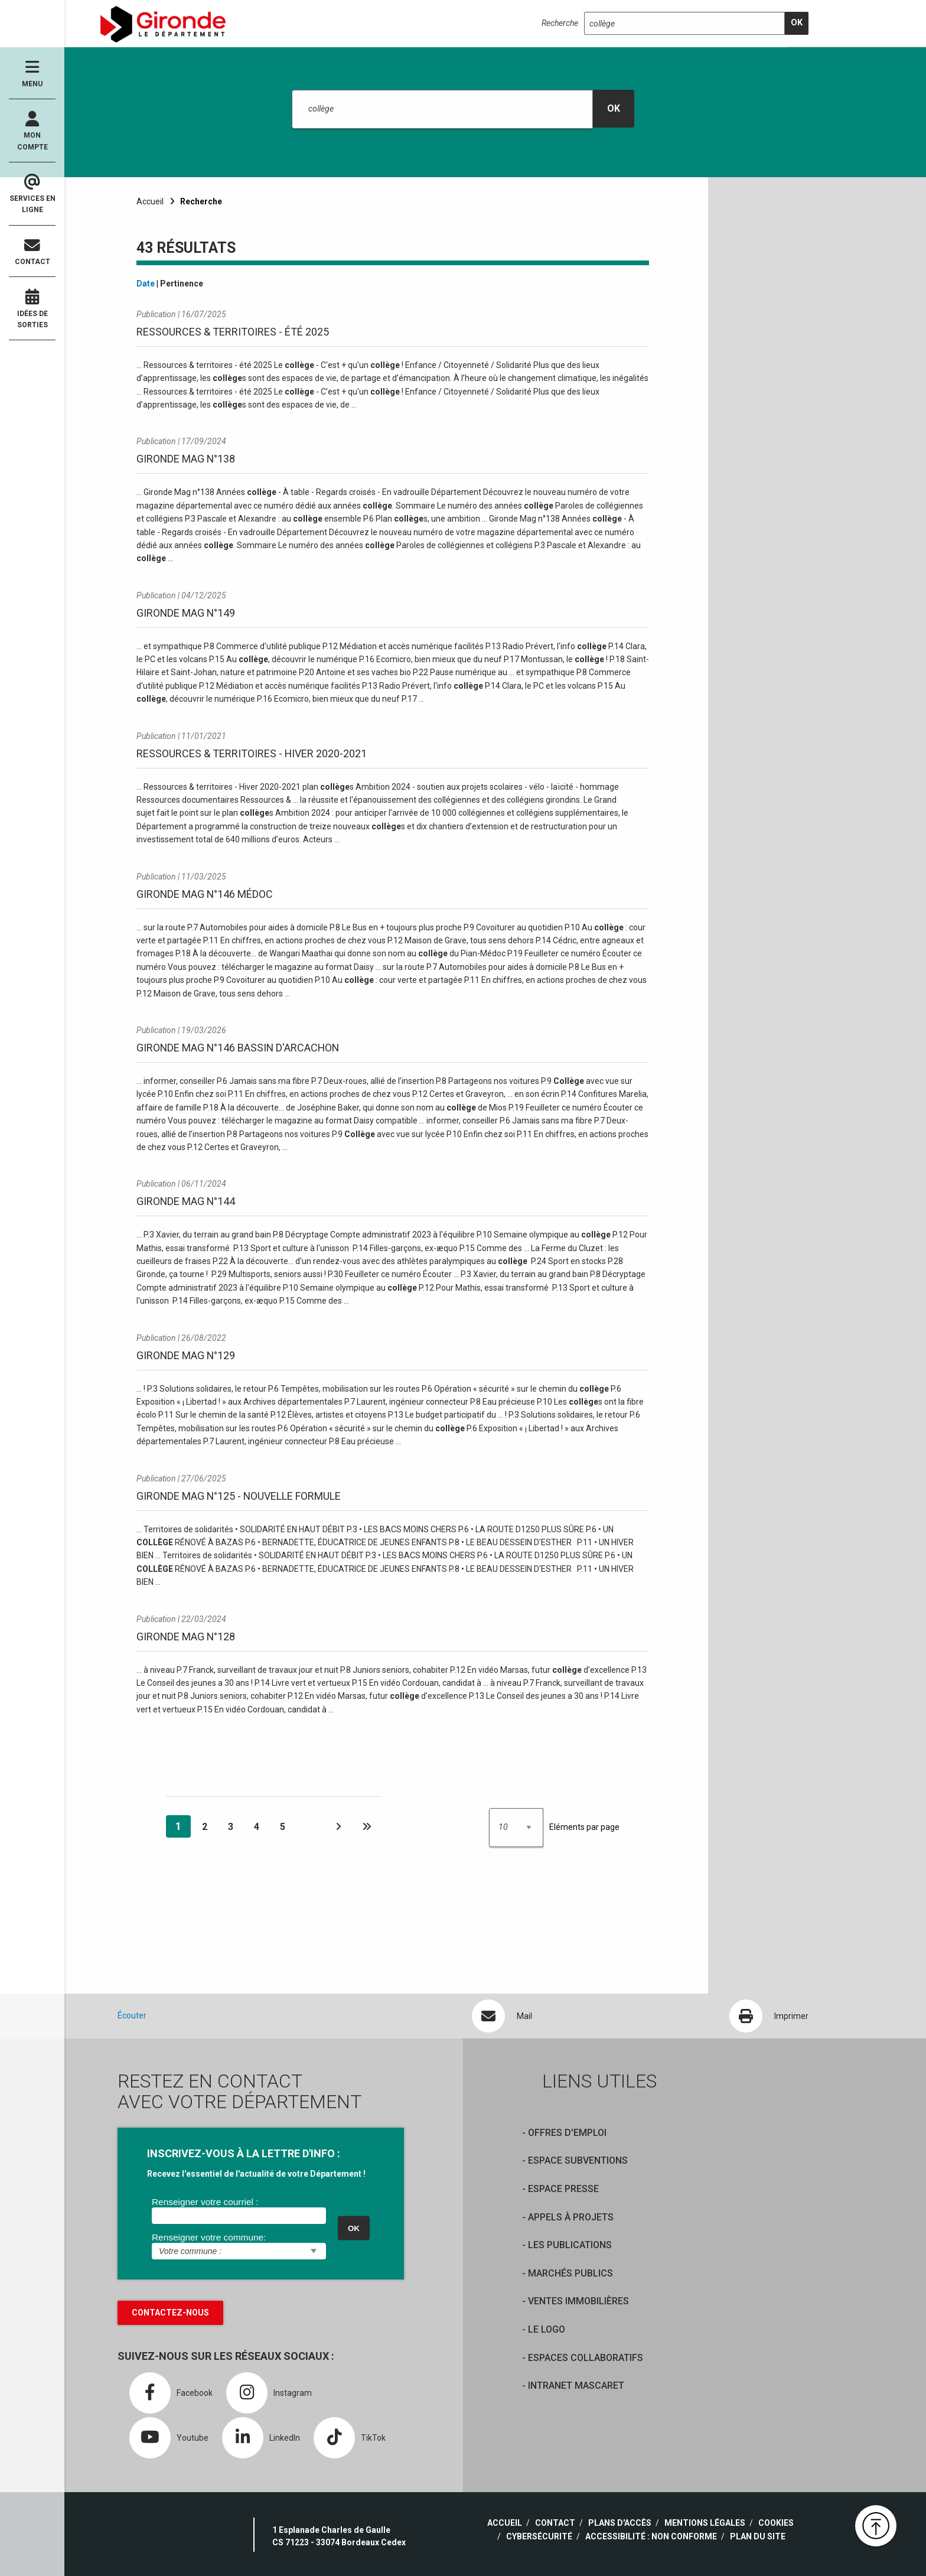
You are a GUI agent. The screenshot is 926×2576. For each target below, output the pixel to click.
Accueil (150, 201)
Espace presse (563, 2188)
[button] (875, 2525)
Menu (32, 73)
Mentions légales (704, 2523)
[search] (796, 23)
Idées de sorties (32, 309)
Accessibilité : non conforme (651, 2536)
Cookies (776, 2523)
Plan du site (757, 2536)
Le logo (546, 2329)
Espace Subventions (578, 2160)
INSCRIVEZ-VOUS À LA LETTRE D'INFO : (243, 2153)
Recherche (560, 23)
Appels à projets (571, 2217)
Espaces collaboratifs (585, 2357)
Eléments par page (584, 1827)
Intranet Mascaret (576, 2385)
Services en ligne (32, 194)
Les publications (570, 2245)
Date (145, 283)
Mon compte (32, 131)
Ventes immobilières (578, 2301)
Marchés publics (570, 2273)
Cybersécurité (539, 2536)
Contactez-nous (170, 2312)
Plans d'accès (619, 2523)
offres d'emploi (567, 2132)
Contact (32, 251)
